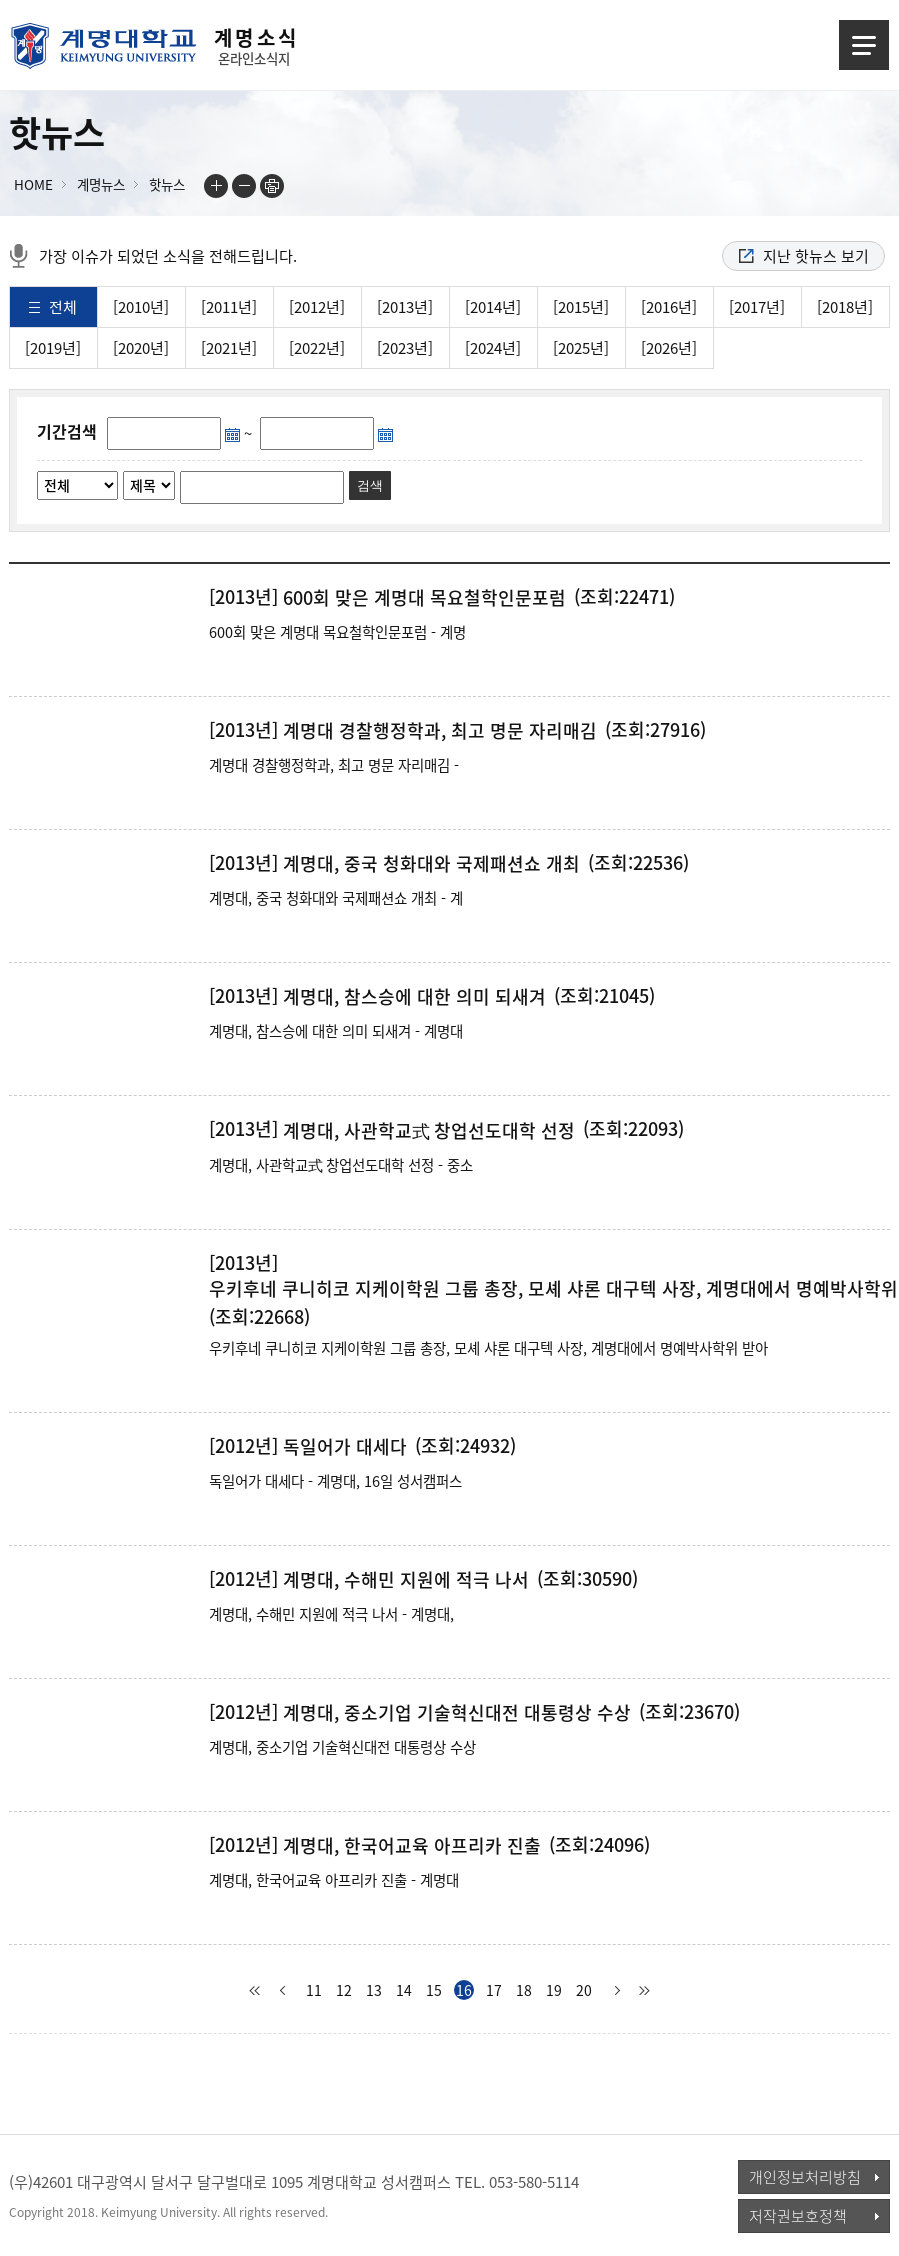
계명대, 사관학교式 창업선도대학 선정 (429, 1131)
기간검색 (67, 431)
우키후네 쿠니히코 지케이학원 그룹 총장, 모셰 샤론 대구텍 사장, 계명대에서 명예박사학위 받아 (488, 1348)
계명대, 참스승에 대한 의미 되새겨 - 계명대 (336, 1031)
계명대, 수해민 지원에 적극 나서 (406, 1580)
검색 (370, 485)
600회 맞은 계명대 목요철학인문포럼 (424, 598)
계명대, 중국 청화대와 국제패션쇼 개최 (431, 864)
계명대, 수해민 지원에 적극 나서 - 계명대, (331, 1614)
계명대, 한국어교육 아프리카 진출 (412, 1846)
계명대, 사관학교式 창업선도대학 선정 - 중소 (341, 1165)
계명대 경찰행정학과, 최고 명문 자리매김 (440, 731)
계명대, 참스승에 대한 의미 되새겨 (414, 997)
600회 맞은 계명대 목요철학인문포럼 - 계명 (337, 632)
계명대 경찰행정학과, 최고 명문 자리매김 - (334, 765)
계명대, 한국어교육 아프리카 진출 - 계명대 (334, 1880)
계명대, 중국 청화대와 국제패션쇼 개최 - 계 (336, 898)
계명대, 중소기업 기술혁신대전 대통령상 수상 (457, 1713)
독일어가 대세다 (345, 1447)
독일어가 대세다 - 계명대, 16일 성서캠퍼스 (335, 1481)
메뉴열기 (864, 45)
